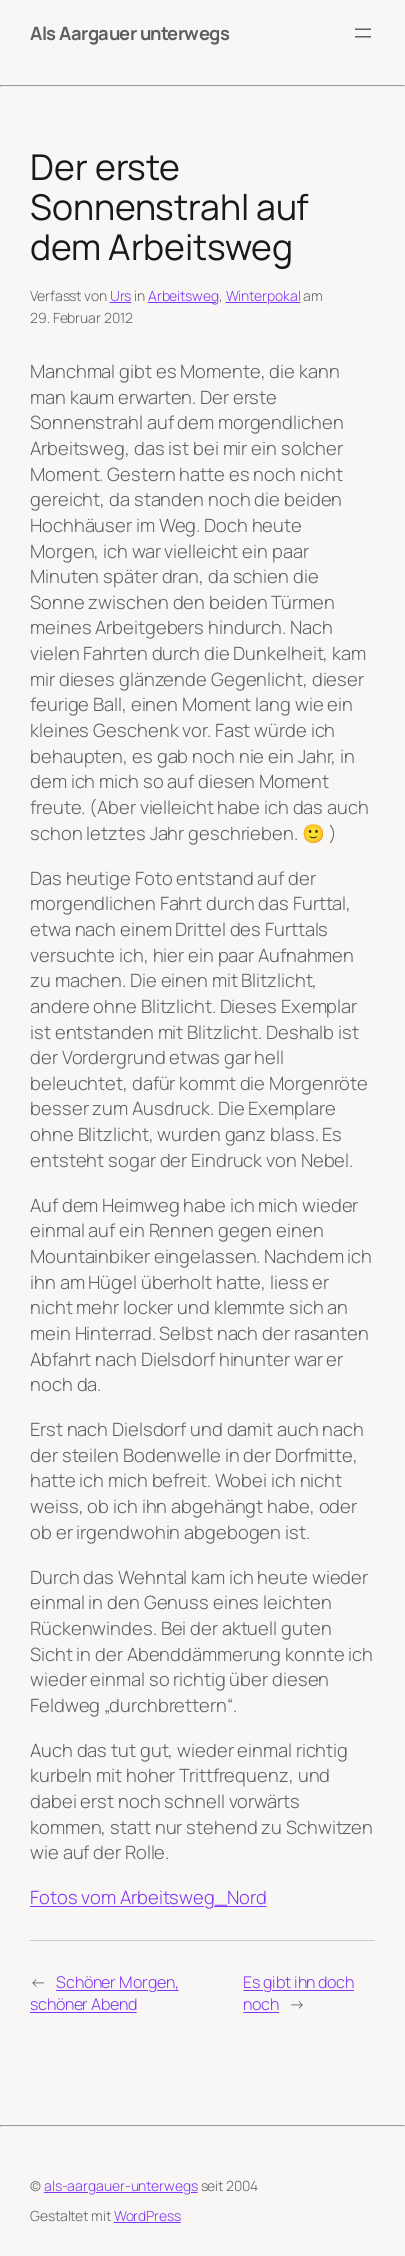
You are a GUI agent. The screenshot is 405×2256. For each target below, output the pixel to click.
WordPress (147, 2215)
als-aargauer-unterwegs (121, 2185)
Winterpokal (263, 295)
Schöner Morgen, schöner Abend (104, 1993)
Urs (121, 295)
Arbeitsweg (183, 295)
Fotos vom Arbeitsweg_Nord (148, 1896)
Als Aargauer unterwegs (129, 32)
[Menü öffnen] (363, 33)
